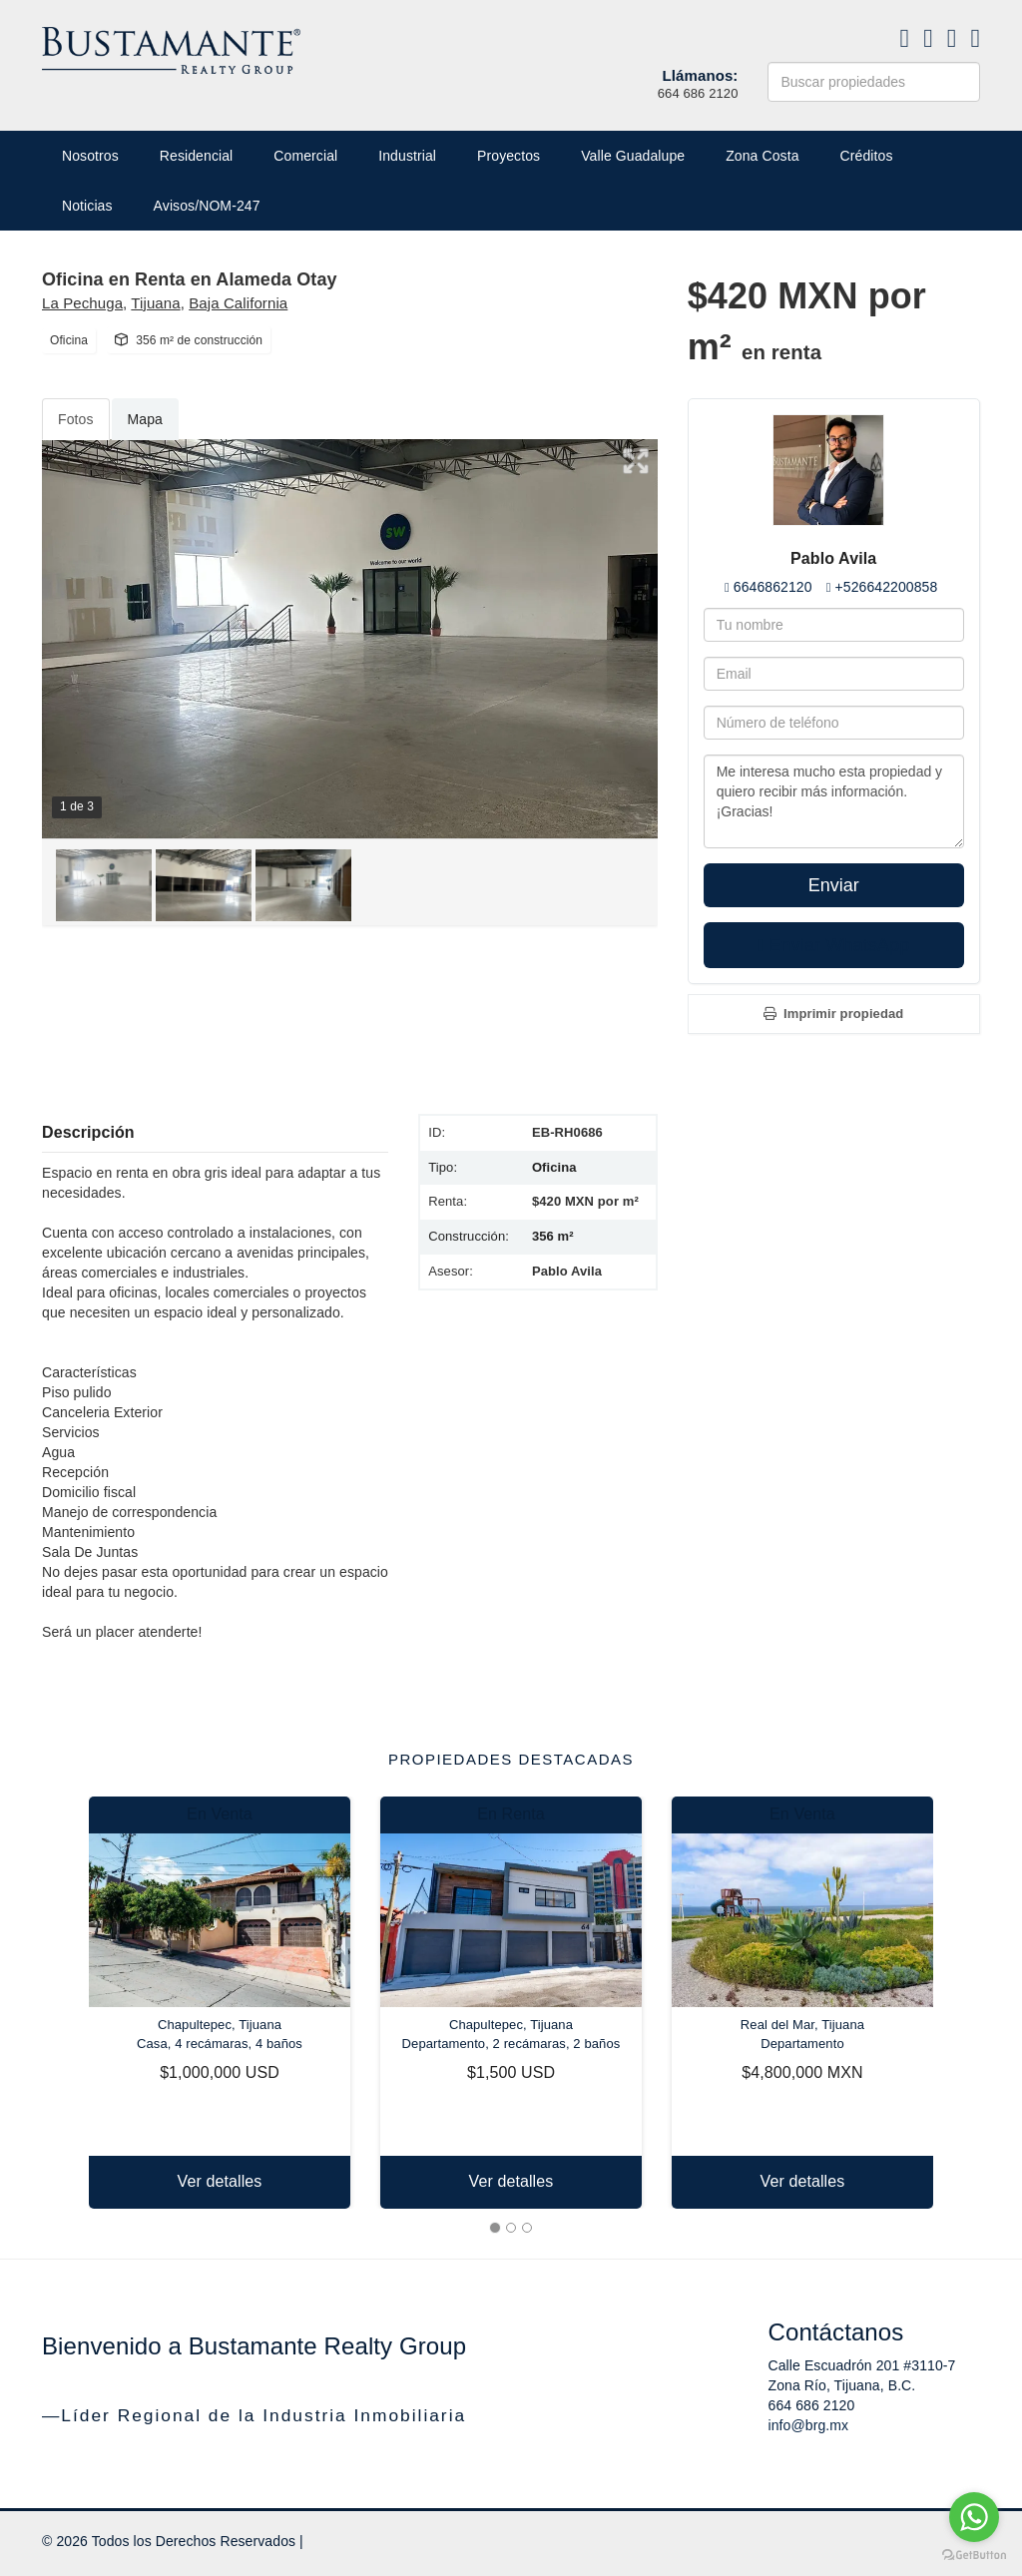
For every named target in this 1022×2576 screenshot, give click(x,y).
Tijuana (155, 302)
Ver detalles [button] (220, 2181)
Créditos (866, 156)
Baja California (238, 302)
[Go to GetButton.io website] (974, 2555)
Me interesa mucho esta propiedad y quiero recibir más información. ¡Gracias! (834, 801)
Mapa (145, 419)
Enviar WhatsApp (833, 945)
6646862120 (773, 587)
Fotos (76, 419)
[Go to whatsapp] (974, 2517)
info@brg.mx (808, 2425)
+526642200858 (885, 587)
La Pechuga (82, 302)
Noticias (87, 206)
